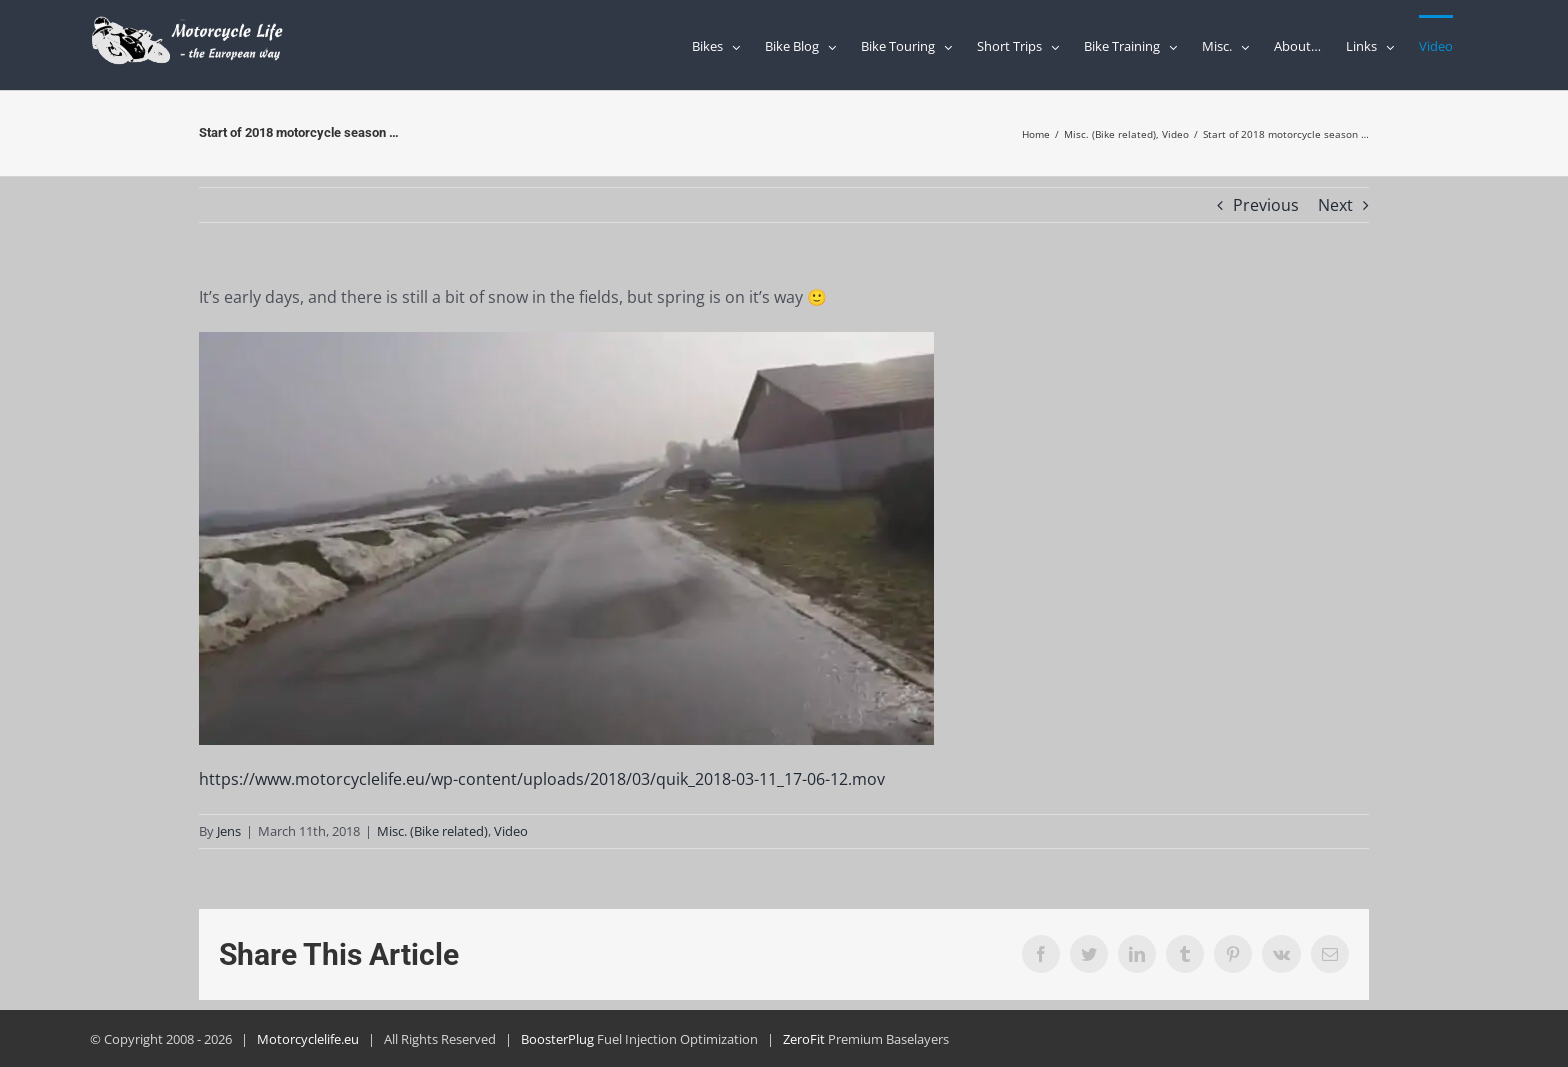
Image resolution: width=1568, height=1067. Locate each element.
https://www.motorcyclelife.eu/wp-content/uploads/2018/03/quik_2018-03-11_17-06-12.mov (542, 779)
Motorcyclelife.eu (308, 1039)
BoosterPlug (557, 1039)
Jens (229, 831)
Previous (1266, 205)
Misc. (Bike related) (432, 831)
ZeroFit (804, 1039)
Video (511, 831)
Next (1335, 205)
